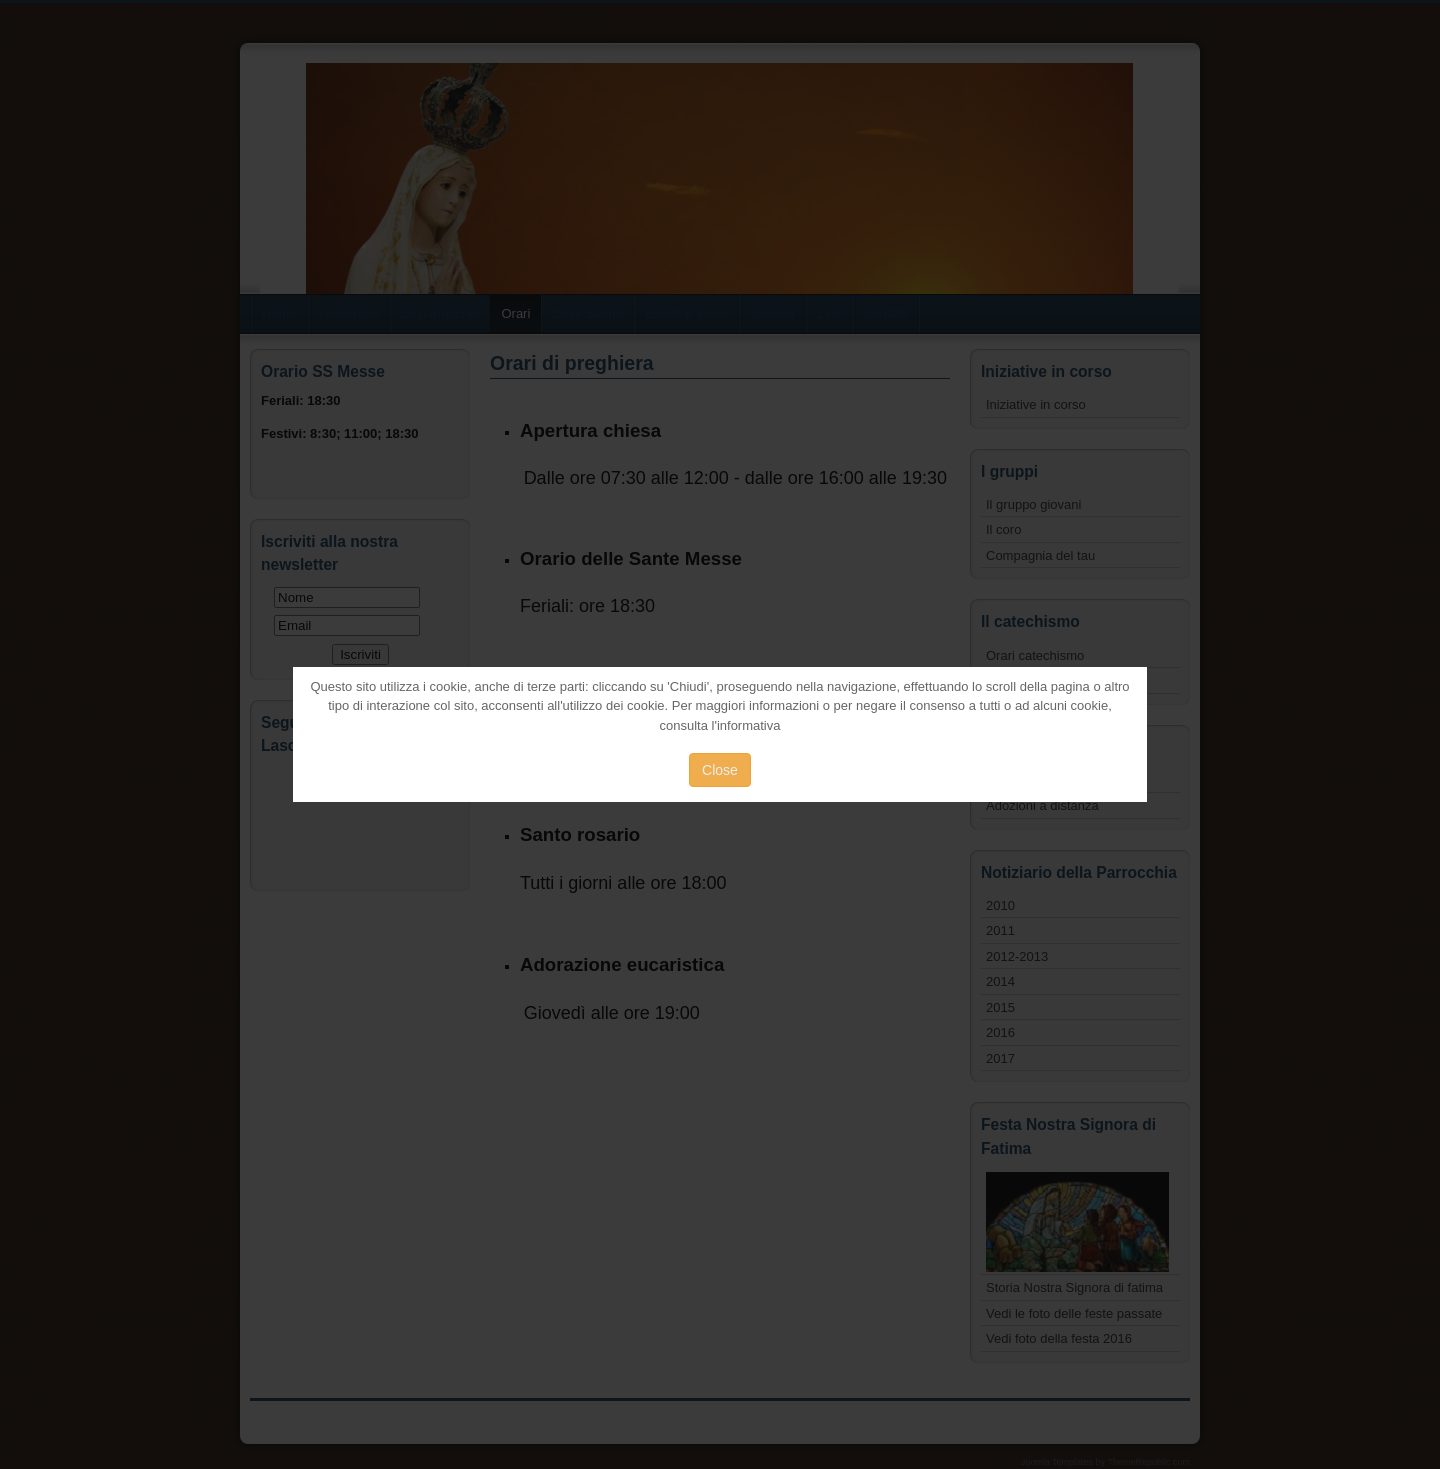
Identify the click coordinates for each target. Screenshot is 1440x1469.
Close (720, 770)
